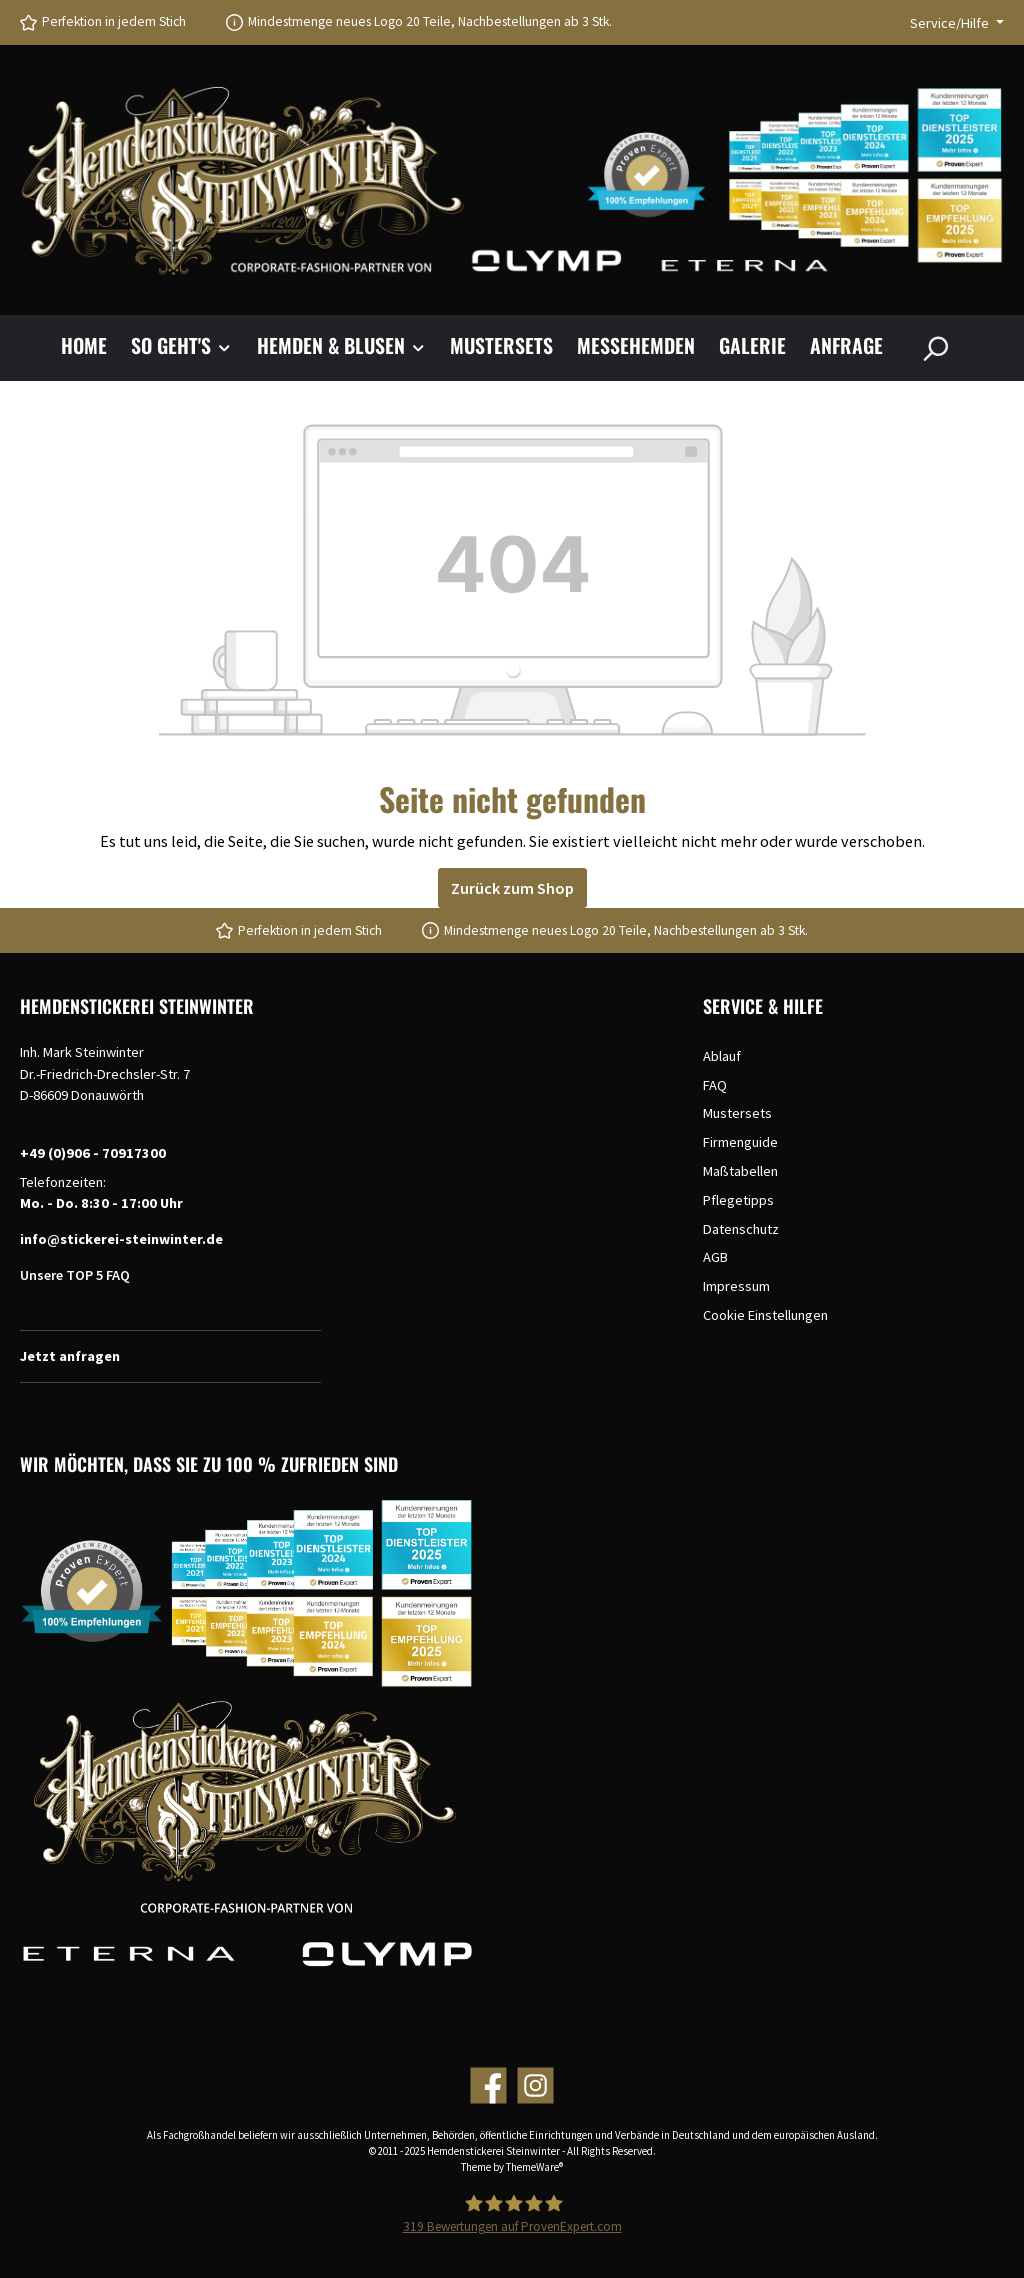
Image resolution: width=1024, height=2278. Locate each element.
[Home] (96, 348)
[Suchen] (934, 348)
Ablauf (722, 1056)
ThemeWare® (534, 2167)
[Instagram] (535, 2085)
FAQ (715, 1085)
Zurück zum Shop (512, 888)
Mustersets (737, 1113)
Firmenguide (740, 1142)
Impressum (736, 1286)
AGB (715, 1257)
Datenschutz (741, 1229)
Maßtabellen (740, 1171)
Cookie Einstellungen (765, 1315)
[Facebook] (488, 2085)
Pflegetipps (738, 1200)
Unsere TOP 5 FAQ (75, 1275)
